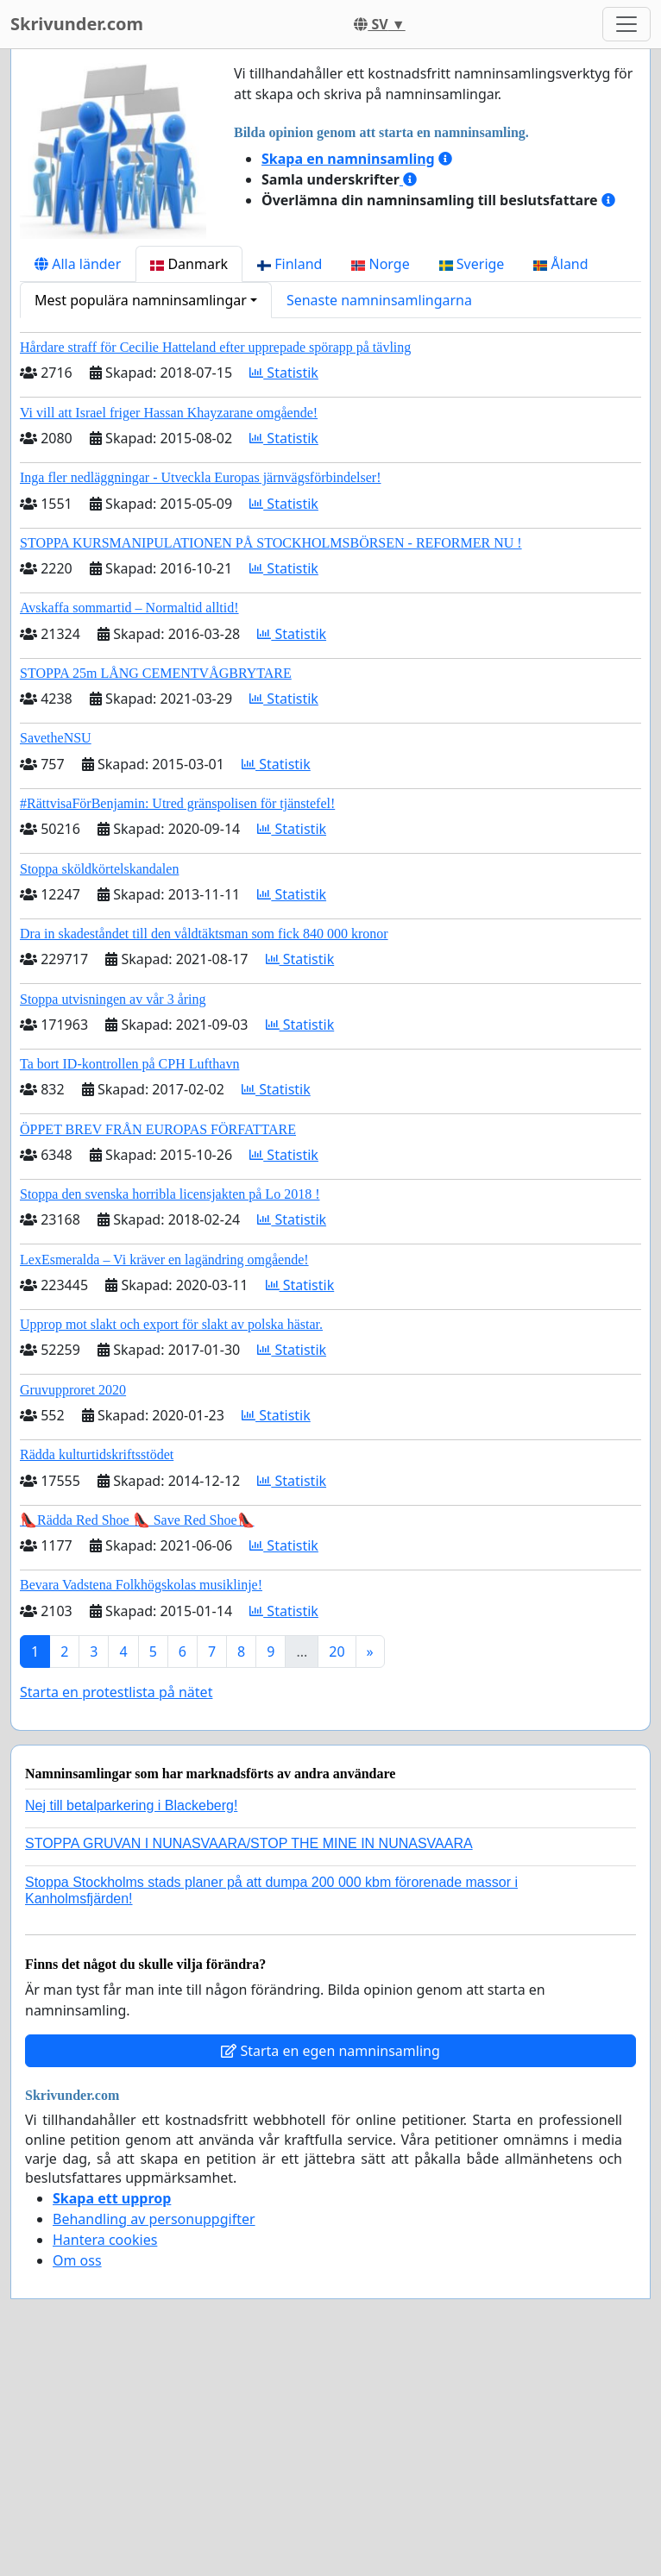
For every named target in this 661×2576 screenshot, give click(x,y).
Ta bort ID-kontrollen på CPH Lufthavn (129, 1063)
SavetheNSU (55, 737)
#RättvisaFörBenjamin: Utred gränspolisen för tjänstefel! (177, 803)
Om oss (77, 2260)
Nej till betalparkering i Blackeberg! (131, 1805)
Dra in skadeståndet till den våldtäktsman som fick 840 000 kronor (204, 933)
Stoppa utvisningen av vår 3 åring (113, 999)
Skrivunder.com (76, 23)
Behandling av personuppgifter (154, 2218)
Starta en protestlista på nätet (116, 1692)
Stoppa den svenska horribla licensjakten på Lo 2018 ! (169, 1194)
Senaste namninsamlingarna (379, 300)
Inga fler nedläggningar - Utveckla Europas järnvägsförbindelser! (200, 477)
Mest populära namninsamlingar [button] (141, 300)
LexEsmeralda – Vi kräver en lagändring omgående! (164, 1259)
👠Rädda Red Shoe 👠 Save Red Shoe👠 (137, 1520)
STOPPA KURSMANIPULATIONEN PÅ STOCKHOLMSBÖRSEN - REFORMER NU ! (271, 543)
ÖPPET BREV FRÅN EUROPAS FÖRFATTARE (158, 1129)
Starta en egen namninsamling (330, 2050)
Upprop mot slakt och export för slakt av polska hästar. (171, 1324)
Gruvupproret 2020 (73, 1389)
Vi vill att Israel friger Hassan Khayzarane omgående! (169, 412)
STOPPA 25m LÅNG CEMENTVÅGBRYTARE (156, 673)
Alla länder (78, 263)
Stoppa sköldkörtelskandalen (99, 869)
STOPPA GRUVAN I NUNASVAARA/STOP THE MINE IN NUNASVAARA (249, 1843)
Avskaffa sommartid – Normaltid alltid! (129, 607)
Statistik (283, 372)
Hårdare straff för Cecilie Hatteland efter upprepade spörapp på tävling (215, 347)
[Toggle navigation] (626, 24)
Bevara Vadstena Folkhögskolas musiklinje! (141, 1584)
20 (336, 1651)
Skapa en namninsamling (348, 158)
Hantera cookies (105, 2239)
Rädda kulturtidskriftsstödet (96, 1454)
